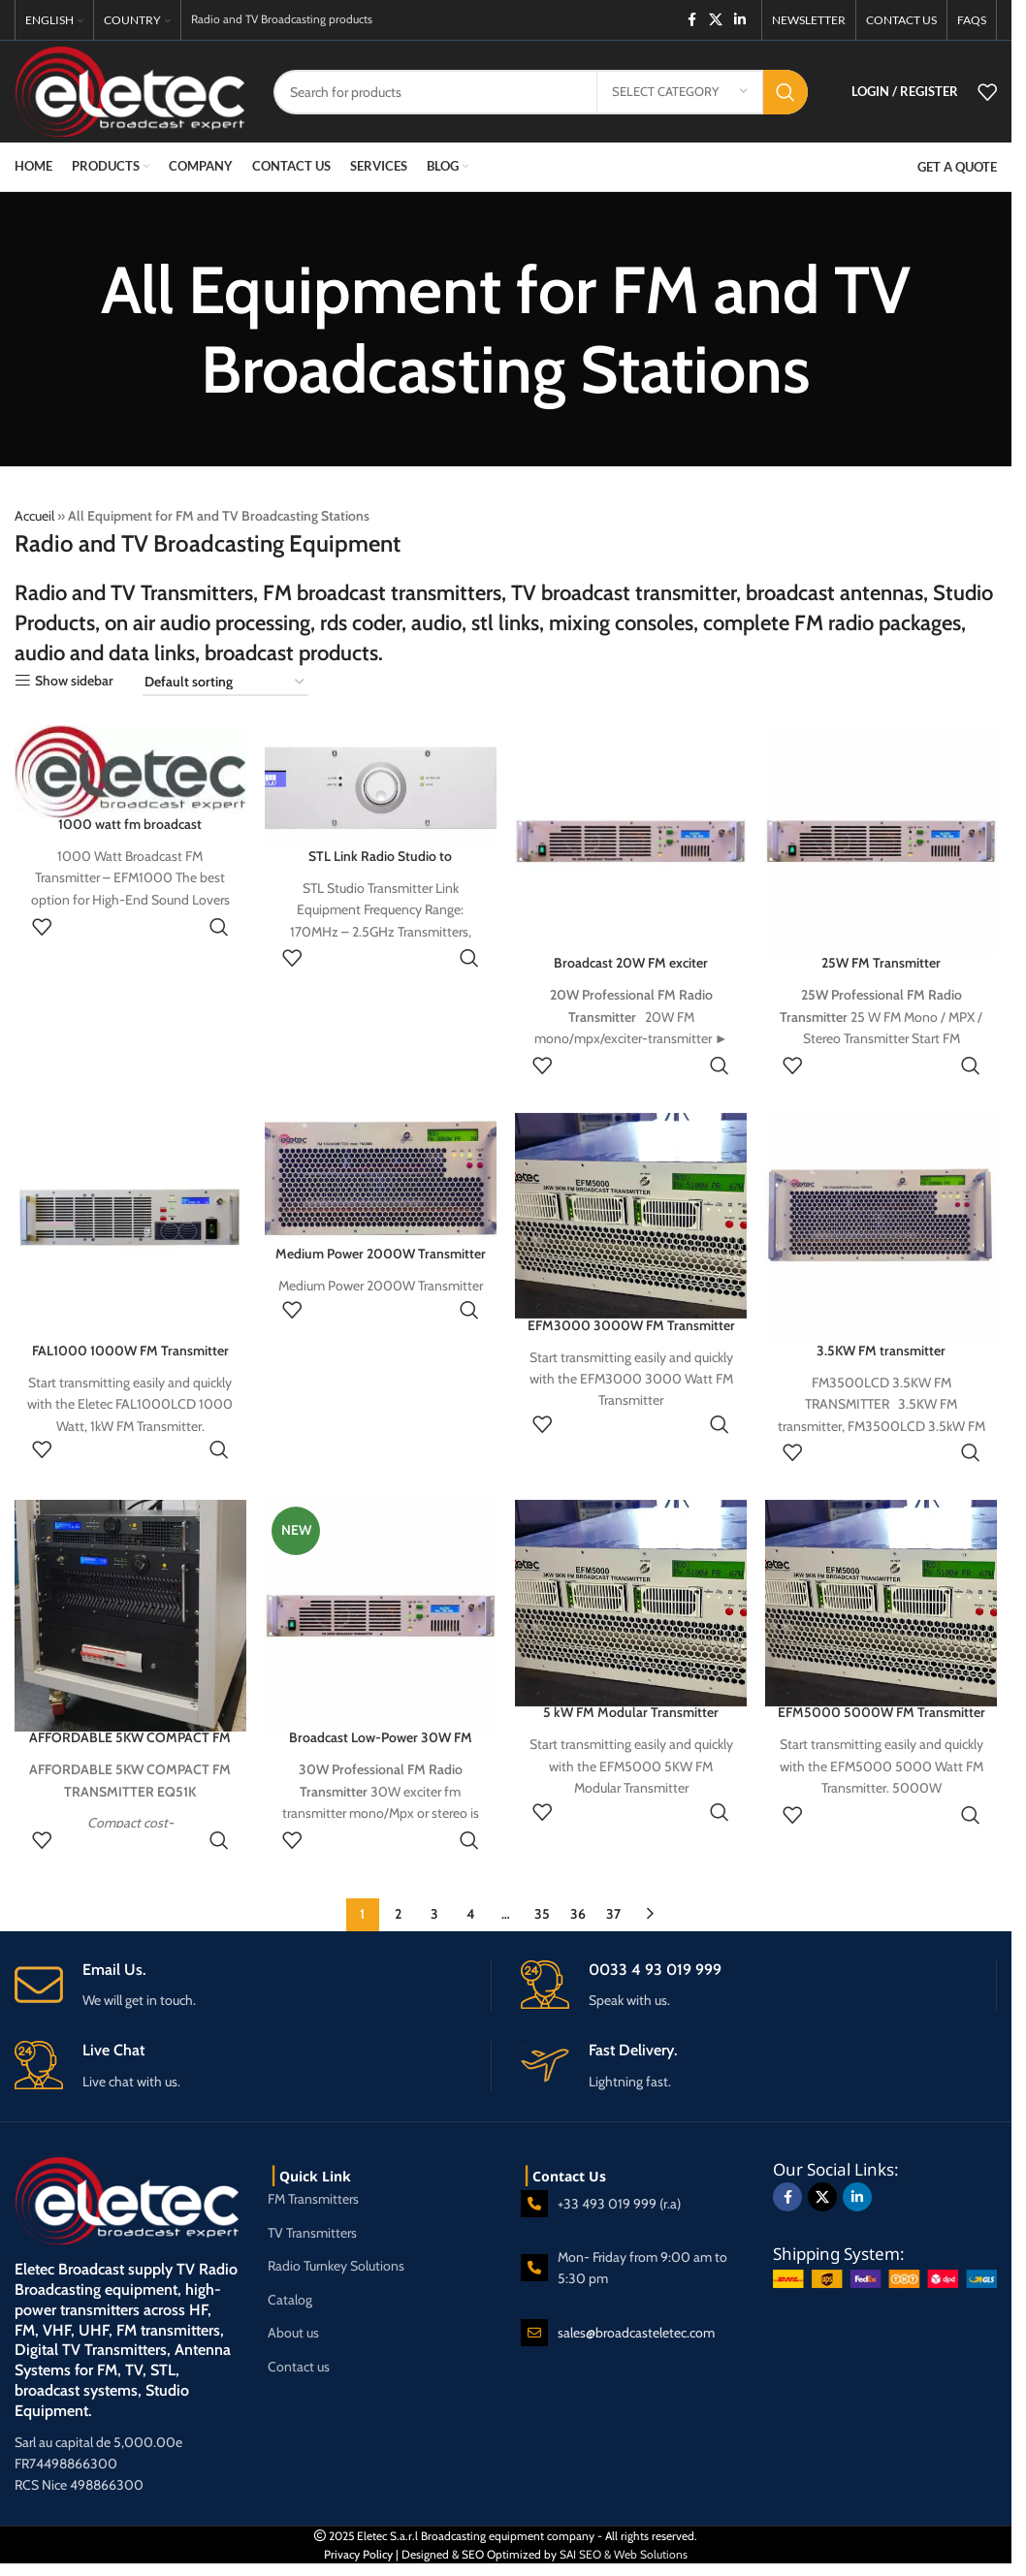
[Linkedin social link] (740, 20)
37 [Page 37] (613, 1914)
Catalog (290, 2299)
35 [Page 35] (542, 1914)
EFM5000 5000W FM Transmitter (881, 1712)
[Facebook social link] (691, 20)
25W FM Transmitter (881, 962)
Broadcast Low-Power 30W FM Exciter (380, 1747)
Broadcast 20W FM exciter (631, 962)
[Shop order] (225, 683)
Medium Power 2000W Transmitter (380, 1253)
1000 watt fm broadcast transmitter (130, 833)
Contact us (299, 2366)
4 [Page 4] (470, 1914)
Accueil (34, 516)
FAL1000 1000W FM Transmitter (130, 1349)
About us (293, 2332)
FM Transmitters (313, 2199)
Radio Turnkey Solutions (336, 2265)
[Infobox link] (253, 1985)
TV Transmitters (312, 2233)
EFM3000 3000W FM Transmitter (631, 1324)
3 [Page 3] (434, 1914)
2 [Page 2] (398, 1914)
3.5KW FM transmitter (881, 1349)
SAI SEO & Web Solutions (624, 2554)
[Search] (540, 92)
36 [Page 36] (578, 1914)
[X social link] (715, 20)
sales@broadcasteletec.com (636, 2332)
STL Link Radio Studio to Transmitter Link (380, 865)
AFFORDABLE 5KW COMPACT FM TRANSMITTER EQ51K (130, 1747)
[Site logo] (129, 90)
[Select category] (679, 92)
